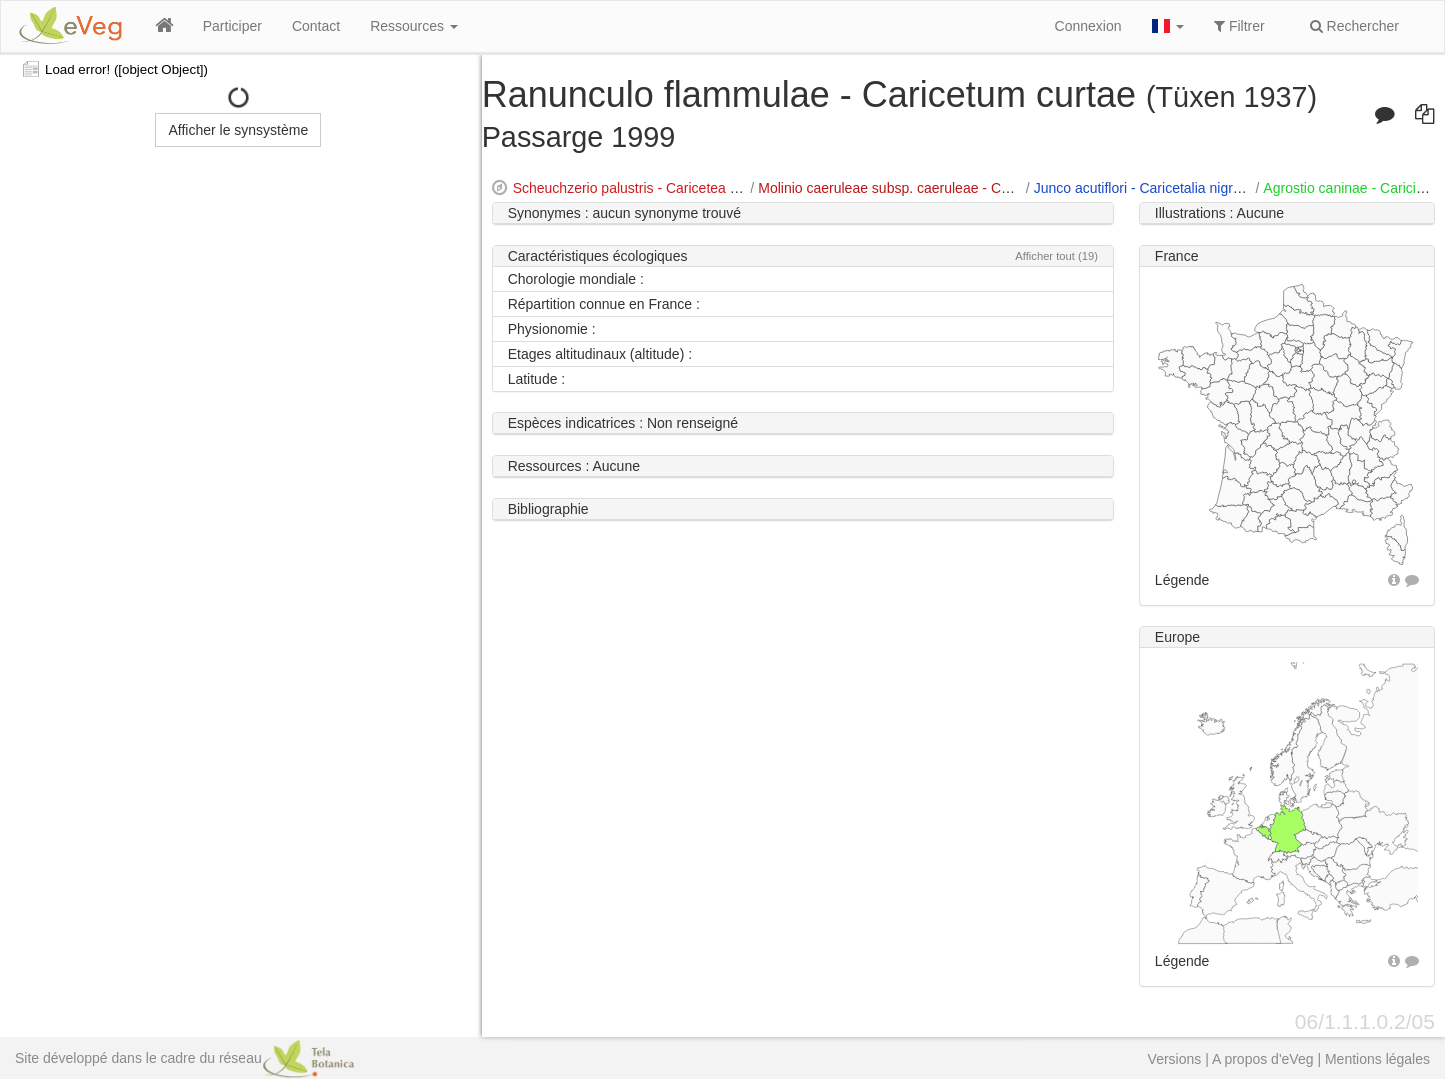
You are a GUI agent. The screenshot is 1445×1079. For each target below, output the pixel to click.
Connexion (1088, 26)
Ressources (414, 26)
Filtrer (1239, 26)
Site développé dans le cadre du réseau (184, 1058)
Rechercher (1354, 26)
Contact (316, 26)
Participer (232, 26)
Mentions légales (1377, 1059)
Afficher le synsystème (238, 130)
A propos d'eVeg (1263, 1059)
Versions (1175, 1059)
